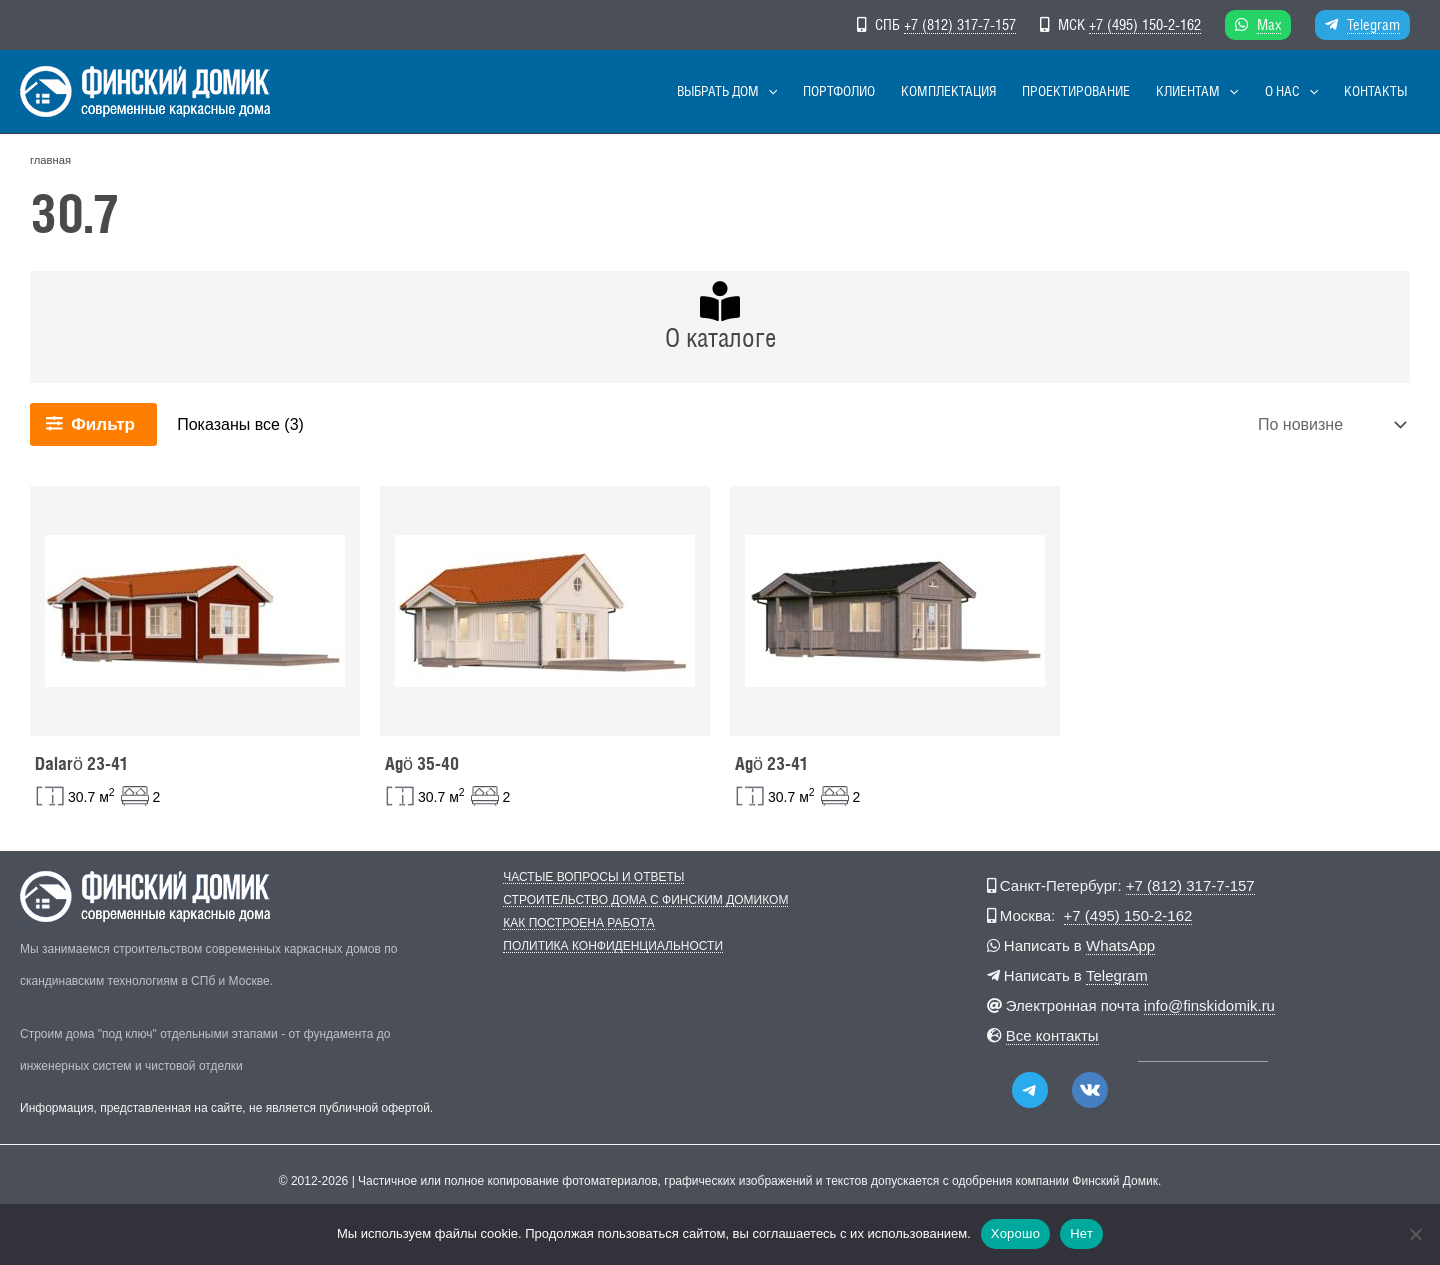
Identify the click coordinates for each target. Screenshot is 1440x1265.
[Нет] (1415, 1234)
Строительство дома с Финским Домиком (645, 900)
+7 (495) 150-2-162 (1145, 24)
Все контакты (1052, 1035)
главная (50, 160)
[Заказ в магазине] (1330, 424)
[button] (833, 91)
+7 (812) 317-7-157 (960, 24)
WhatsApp (1120, 945)
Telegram (1373, 24)
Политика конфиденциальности (613, 946)
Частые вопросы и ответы (593, 877)
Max (1269, 24)
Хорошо (1015, 1233)
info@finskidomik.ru (1209, 1005)
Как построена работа (578, 923)
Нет (1081, 1233)
